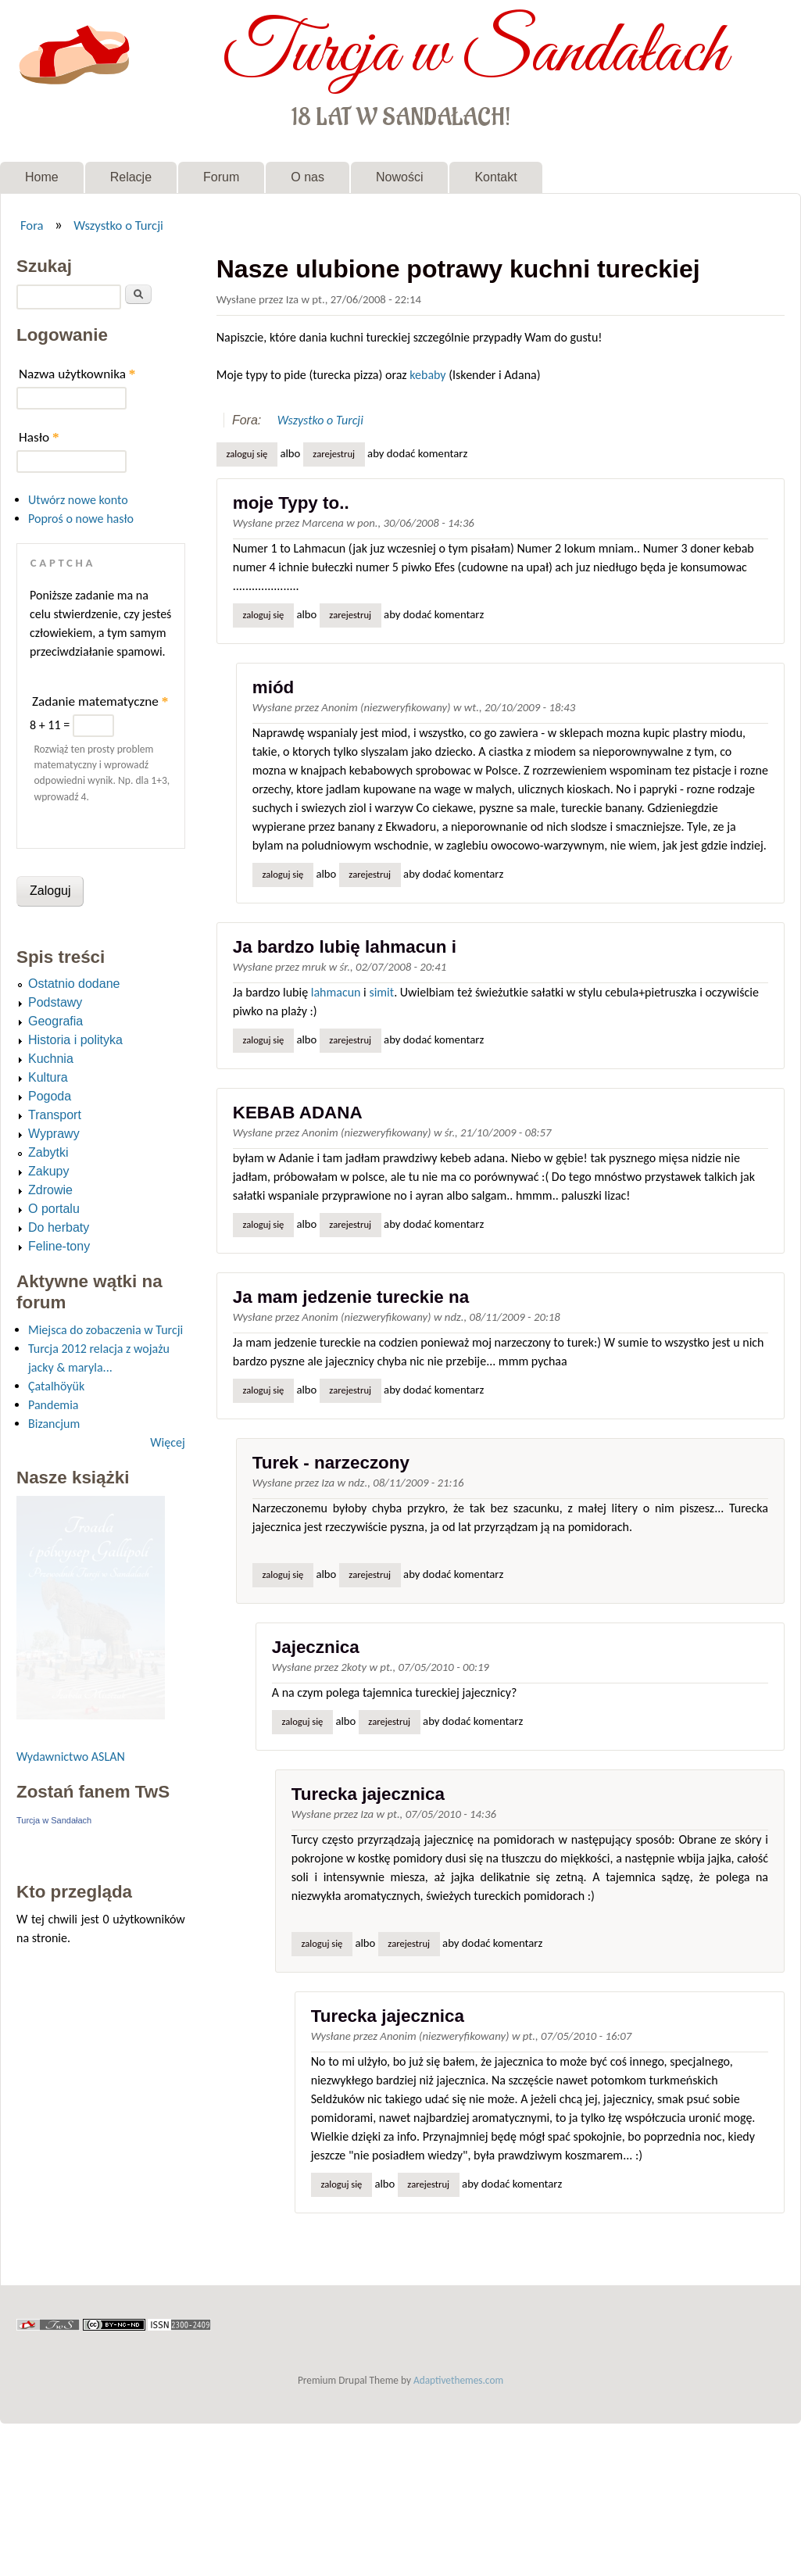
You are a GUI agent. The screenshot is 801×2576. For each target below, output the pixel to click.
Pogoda (49, 1096)
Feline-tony (59, 1246)
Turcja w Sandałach (475, 53)
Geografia (55, 1021)
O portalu (54, 1208)
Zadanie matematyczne (100, 701)
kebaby (427, 374)
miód (273, 687)
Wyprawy (54, 1133)
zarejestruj (334, 454)
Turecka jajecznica (368, 1794)
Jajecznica (315, 1647)
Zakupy (48, 1171)
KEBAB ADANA (298, 1112)
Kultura (48, 1077)
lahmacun (336, 992)
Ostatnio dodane (74, 983)
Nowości (399, 177)
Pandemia (53, 1404)
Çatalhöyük (56, 1386)
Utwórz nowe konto (78, 499)
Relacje (131, 177)
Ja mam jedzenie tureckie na (351, 1297)
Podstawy (55, 1002)
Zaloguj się (246, 454)
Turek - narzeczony (330, 1462)
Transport (54, 1115)
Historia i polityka (75, 1039)
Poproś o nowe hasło (81, 518)
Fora (32, 225)
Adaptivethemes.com (458, 2380)
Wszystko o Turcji (118, 225)
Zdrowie (50, 1190)
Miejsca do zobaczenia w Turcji (105, 1329)
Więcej (167, 1442)
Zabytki (48, 1152)
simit (381, 992)
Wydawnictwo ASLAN (70, 1756)
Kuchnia (50, 1058)
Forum (221, 177)
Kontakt (495, 177)
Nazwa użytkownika (77, 374)
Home (42, 177)
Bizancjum (54, 1423)
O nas (307, 177)
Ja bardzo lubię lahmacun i (344, 947)
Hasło (39, 437)
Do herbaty (58, 1227)
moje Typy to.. (291, 503)
